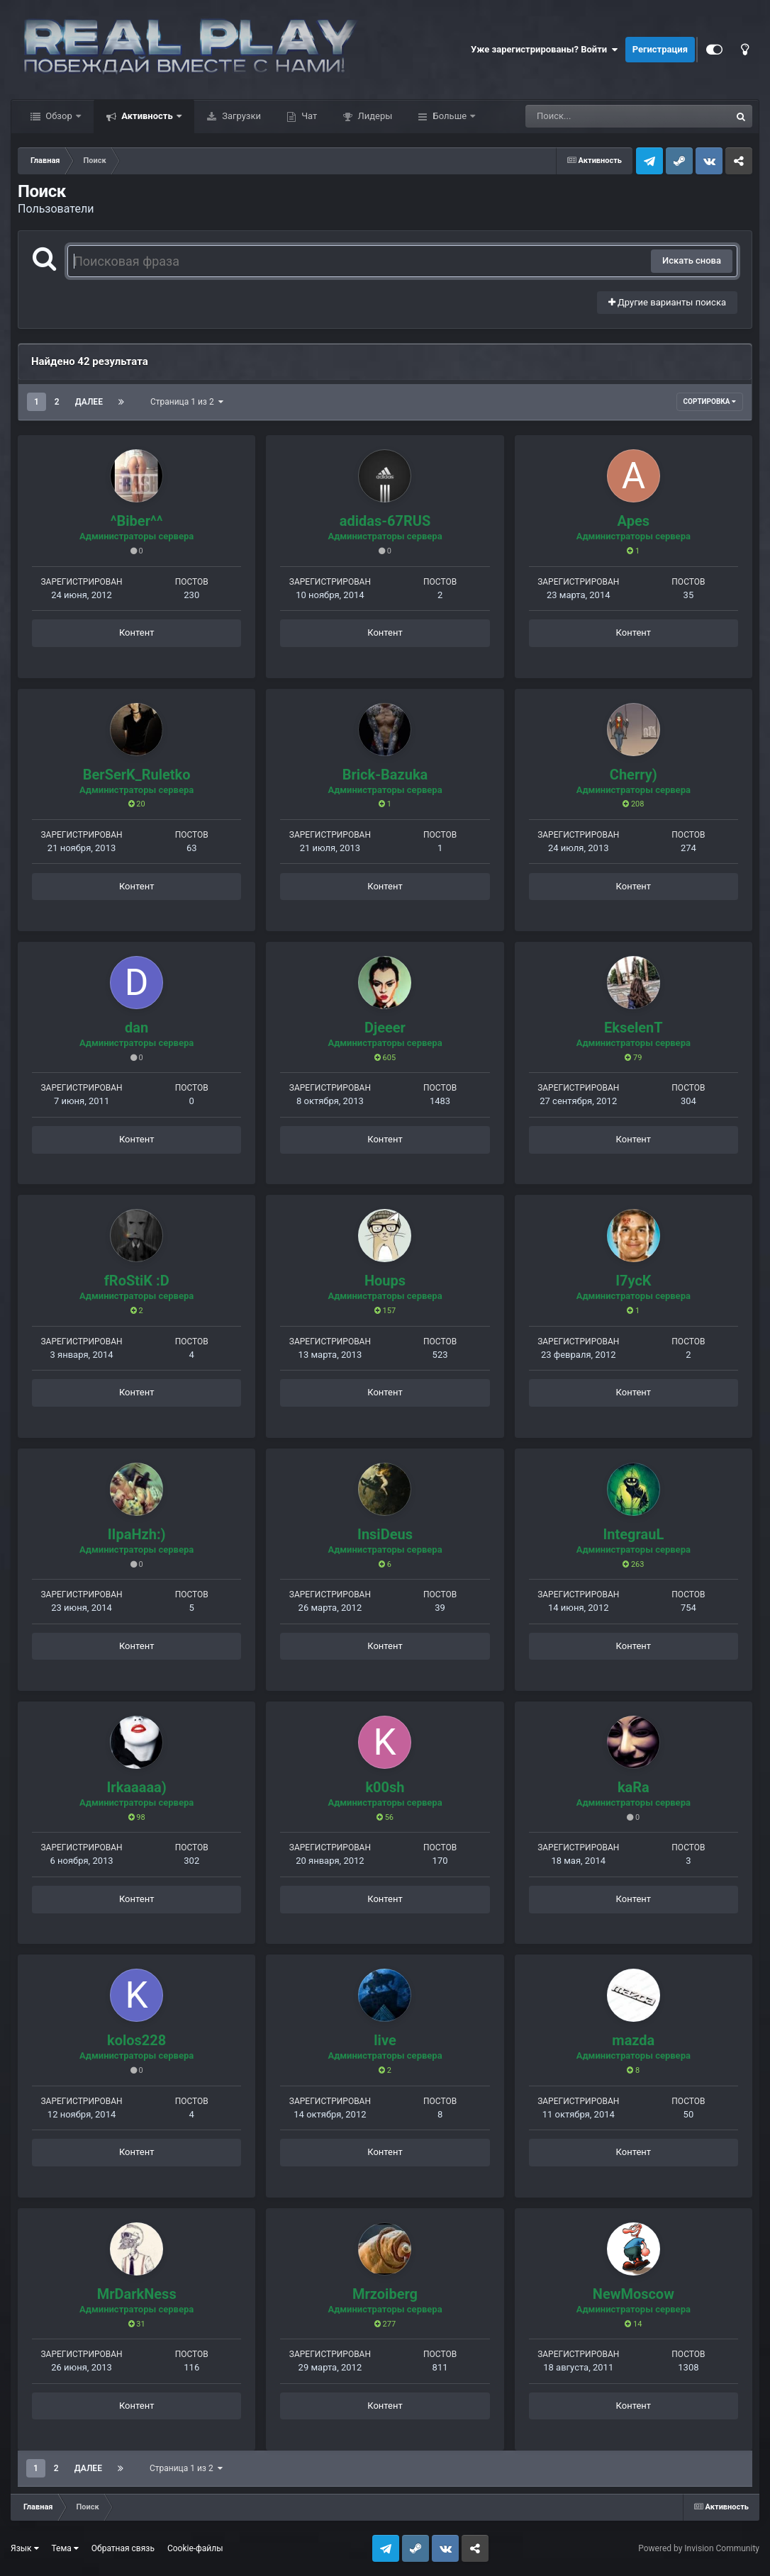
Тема (65, 2548)
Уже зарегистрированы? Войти (544, 49)
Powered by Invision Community (698, 2548)
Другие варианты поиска (667, 302)
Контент (136, 632)
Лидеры (373, 116)
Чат (308, 116)
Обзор (58, 116)
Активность (147, 116)
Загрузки (240, 116)
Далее (89, 402)
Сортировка (709, 401)
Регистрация (660, 49)
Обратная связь (123, 2548)
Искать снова (691, 260)
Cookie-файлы (195, 2548)
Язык (25, 2548)
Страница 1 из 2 (186, 402)
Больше (449, 116)
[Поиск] (601, 116)
